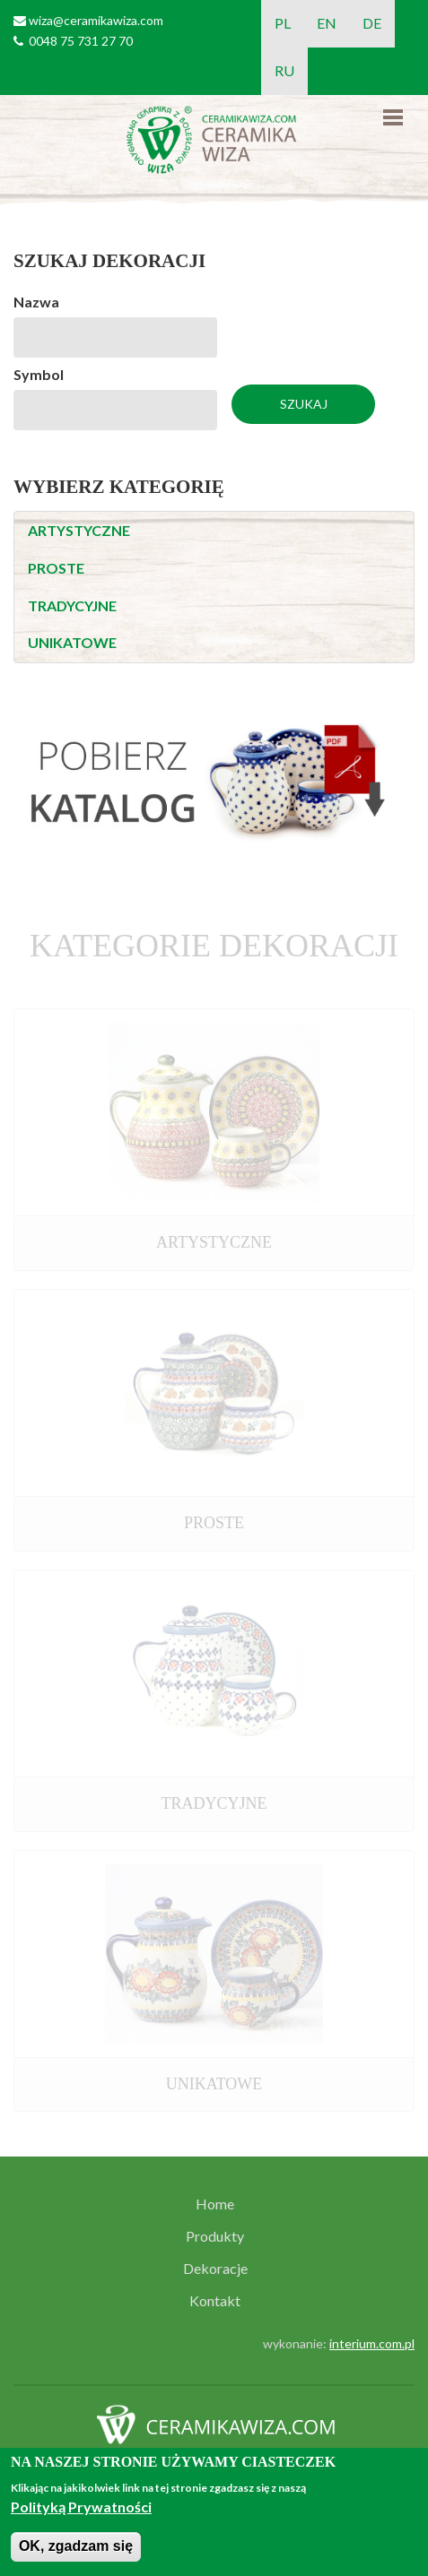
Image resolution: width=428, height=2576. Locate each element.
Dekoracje (215, 2268)
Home (215, 2204)
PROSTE (56, 567)
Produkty (215, 2236)
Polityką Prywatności (81, 2506)
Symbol (38, 374)
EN (326, 22)
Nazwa (36, 301)
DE (371, 22)
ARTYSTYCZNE (79, 530)
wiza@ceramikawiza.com (96, 20)
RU (284, 70)
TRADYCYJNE (72, 605)
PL (283, 22)
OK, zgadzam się (76, 2546)
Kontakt (214, 2301)
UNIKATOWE (72, 642)
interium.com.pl (372, 2343)
